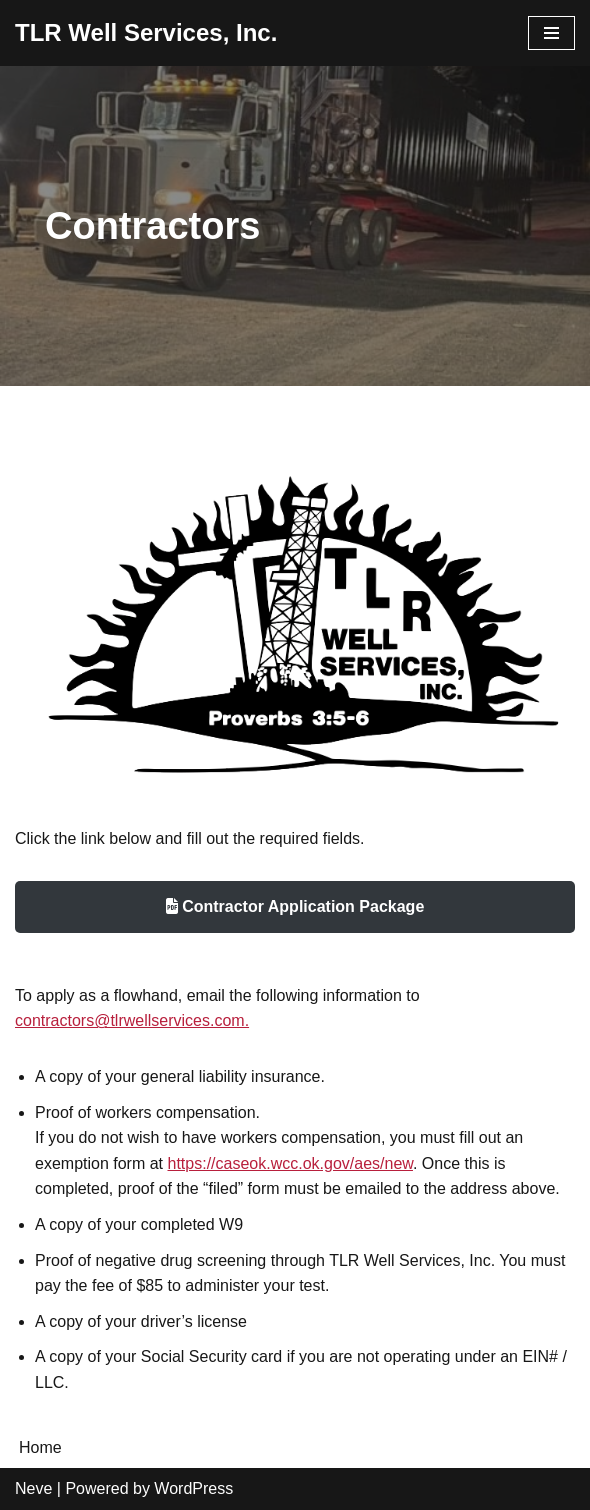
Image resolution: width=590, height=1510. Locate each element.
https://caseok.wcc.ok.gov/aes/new (290, 1163)
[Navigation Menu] (551, 33)
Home (40, 1447)
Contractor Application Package (295, 906)
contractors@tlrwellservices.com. (132, 1020)
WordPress (193, 1488)
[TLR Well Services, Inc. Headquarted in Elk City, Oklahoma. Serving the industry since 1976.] (146, 33)
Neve (33, 1488)
